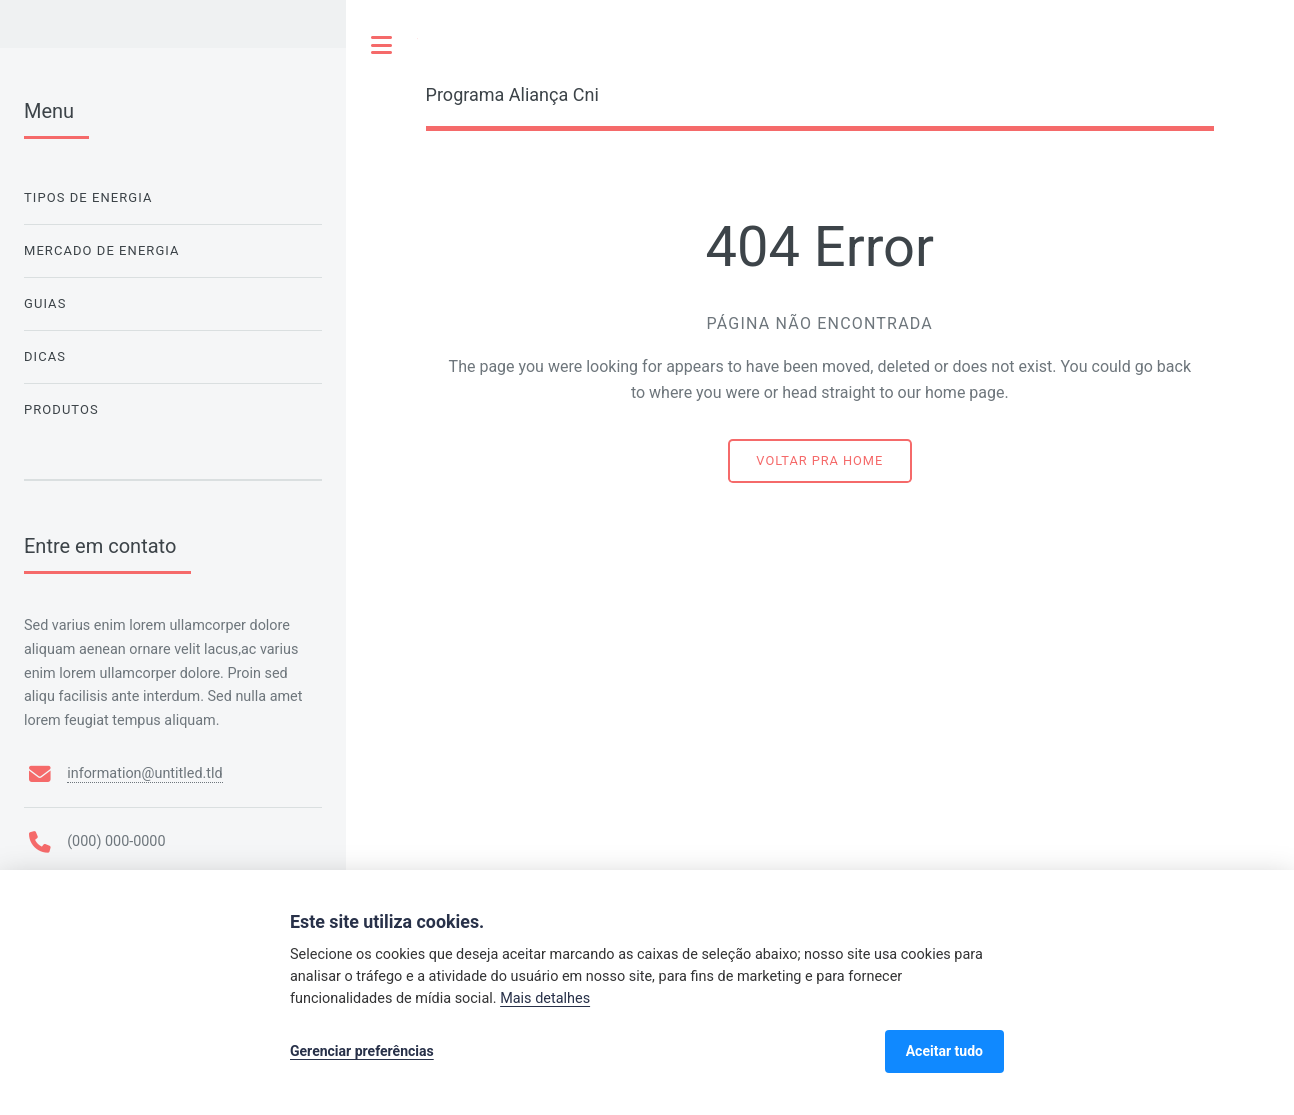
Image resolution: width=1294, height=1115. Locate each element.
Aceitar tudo (944, 1051)
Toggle (382, 45)
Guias (45, 303)
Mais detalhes (545, 998)
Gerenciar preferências (362, 1051)
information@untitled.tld (144, 773)
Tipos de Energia (88, 197)
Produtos (61, 409)
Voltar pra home (819, 460)
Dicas (45, 356)
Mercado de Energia (102, 250)
